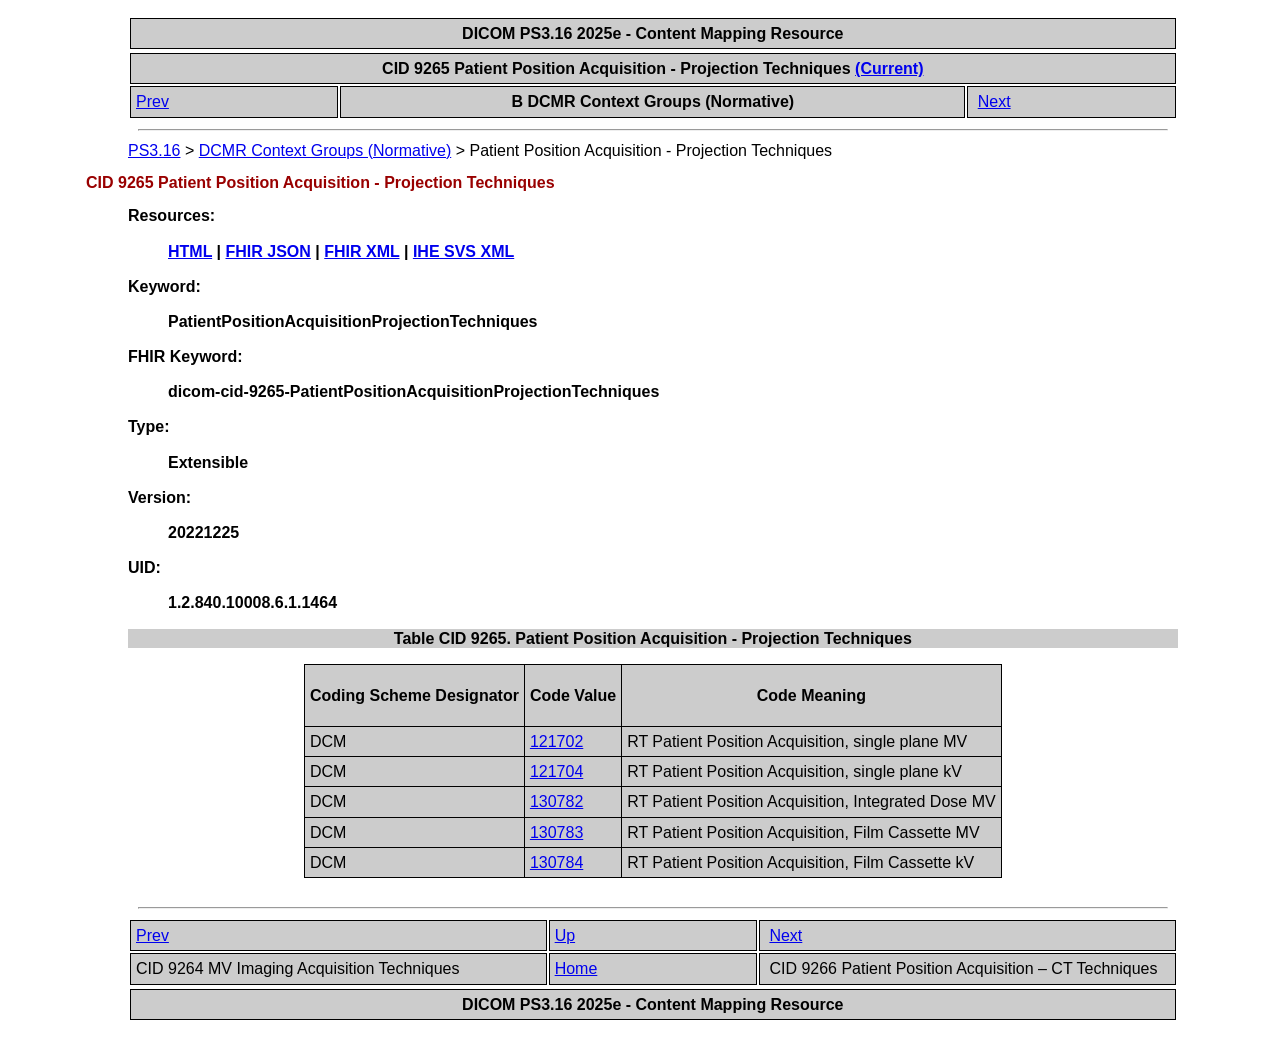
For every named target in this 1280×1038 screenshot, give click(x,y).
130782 (556, 801)
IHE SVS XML (463, 251)
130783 (556, 832)
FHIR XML (361, 251)
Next (994, 101)
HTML (190, 251)
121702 (556, 741)
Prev (152, 101)
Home (576, 968)
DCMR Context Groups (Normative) (325, 150)
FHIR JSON (268, 251)
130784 (556, 862)
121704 (556, 771)
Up (565, 935)
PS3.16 (154, 150)
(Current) (889, 68)
